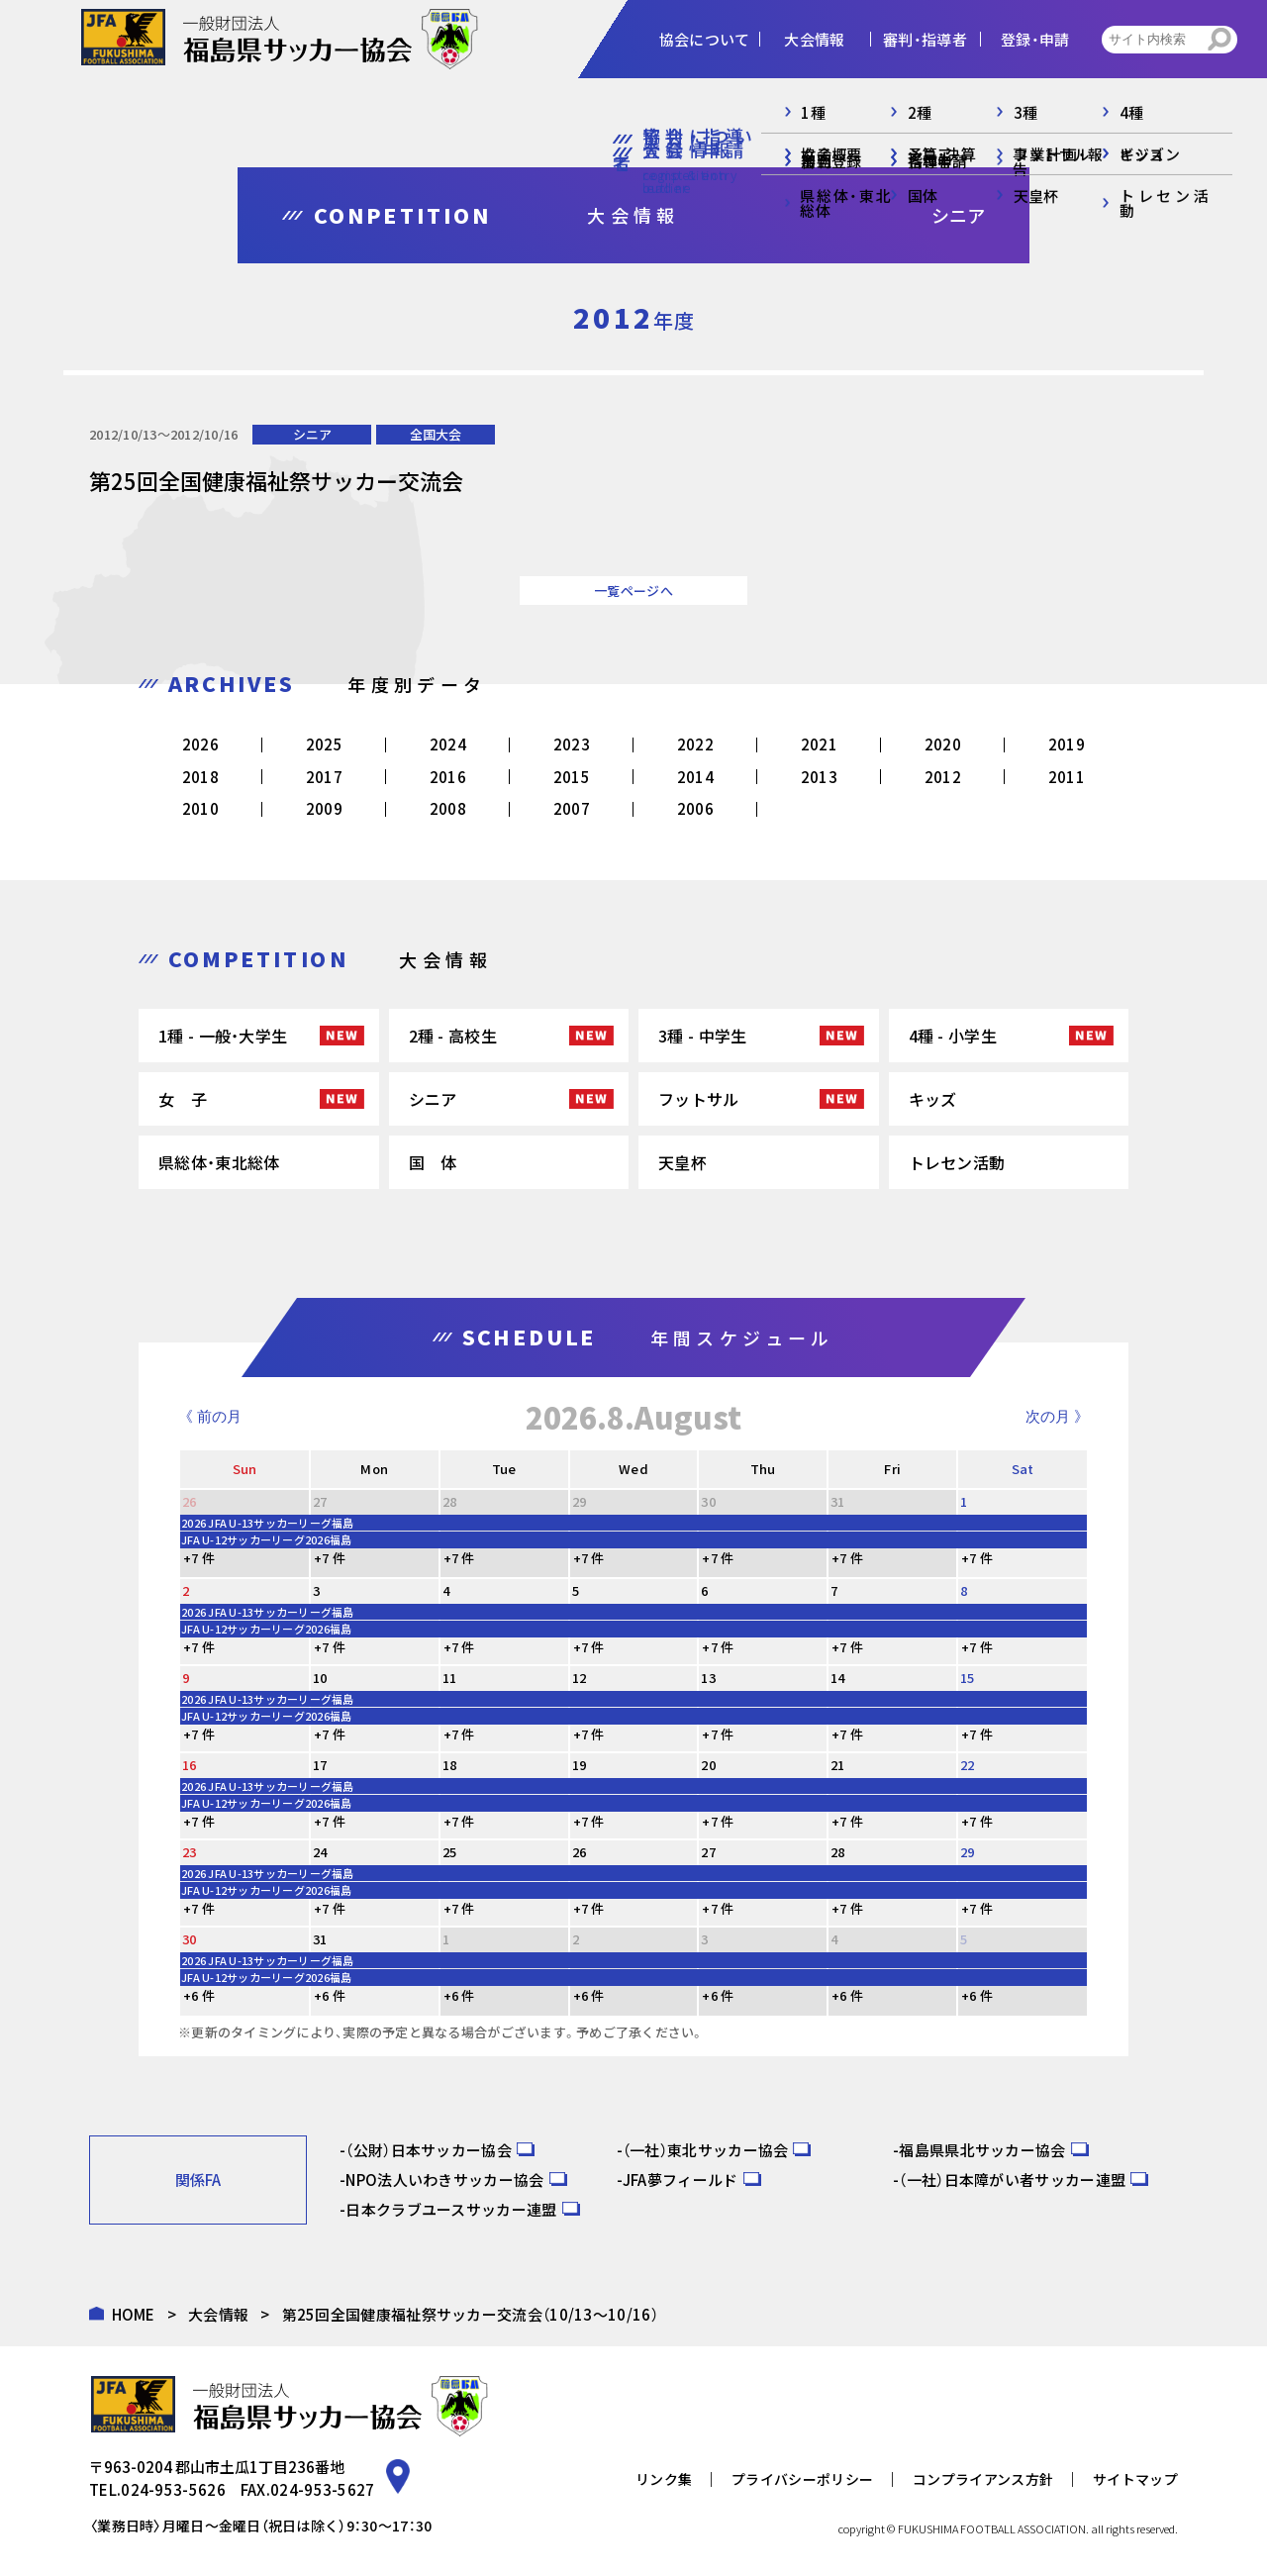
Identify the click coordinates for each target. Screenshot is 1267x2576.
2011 (1066, 776)
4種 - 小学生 (953, 1035)
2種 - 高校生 (453, 1035)
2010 (200, 808)
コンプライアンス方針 (983, 2479)
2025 (324, 744)
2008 (448, 808)
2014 (695, 776)
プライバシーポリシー (802, 2479)
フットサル (698, 1099)
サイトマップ (1135, 2479)
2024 (448, 744)
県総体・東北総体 (218, 1162)
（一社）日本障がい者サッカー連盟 (1012, 2179)
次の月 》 (1057, 1416)
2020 (943, 744)
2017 (324, 776)
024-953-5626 (173, 2489)
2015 (571, 776)
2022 (695, 744)
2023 (571, 744)
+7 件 (199, 1557)
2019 (1066, 744)
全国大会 (435, 434)
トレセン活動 (957, 1162)
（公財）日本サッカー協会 (428, 2149)
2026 (200, 744)
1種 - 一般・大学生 (222, 1035)
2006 (695, 808)
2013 (819, 776)
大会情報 (218, 2314)
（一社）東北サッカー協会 (706, 2149)
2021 (819, 744)
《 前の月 (210, 1416)
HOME (133, 2314)
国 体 (433, 1162)
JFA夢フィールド (680, 2179)
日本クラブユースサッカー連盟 (450, 2209)
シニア (312, 434)
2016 (448, 776)
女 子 (182, 1099)
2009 (324, 808)
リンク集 (663, 2479)
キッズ (933, 1099)
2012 (943, 776)
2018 (200, 776)
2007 (571, 808)
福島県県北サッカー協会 (982, 2149)
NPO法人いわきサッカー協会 (444, 2179)
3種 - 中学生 (702, 1035)
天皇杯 (682, 1162)
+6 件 (199, 1995)
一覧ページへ (633, 590)
